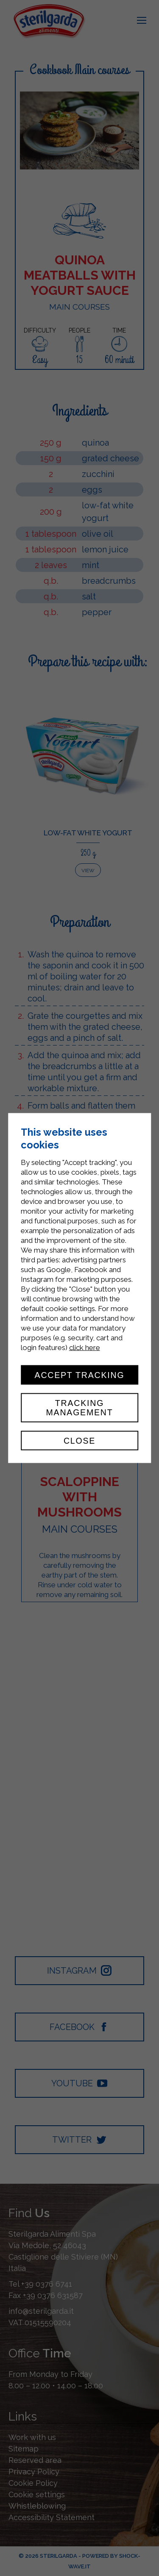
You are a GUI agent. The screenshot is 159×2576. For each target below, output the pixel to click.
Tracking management (79, 1407)
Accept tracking (80, 1374)
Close (79, 1440)
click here (84, 1347)
